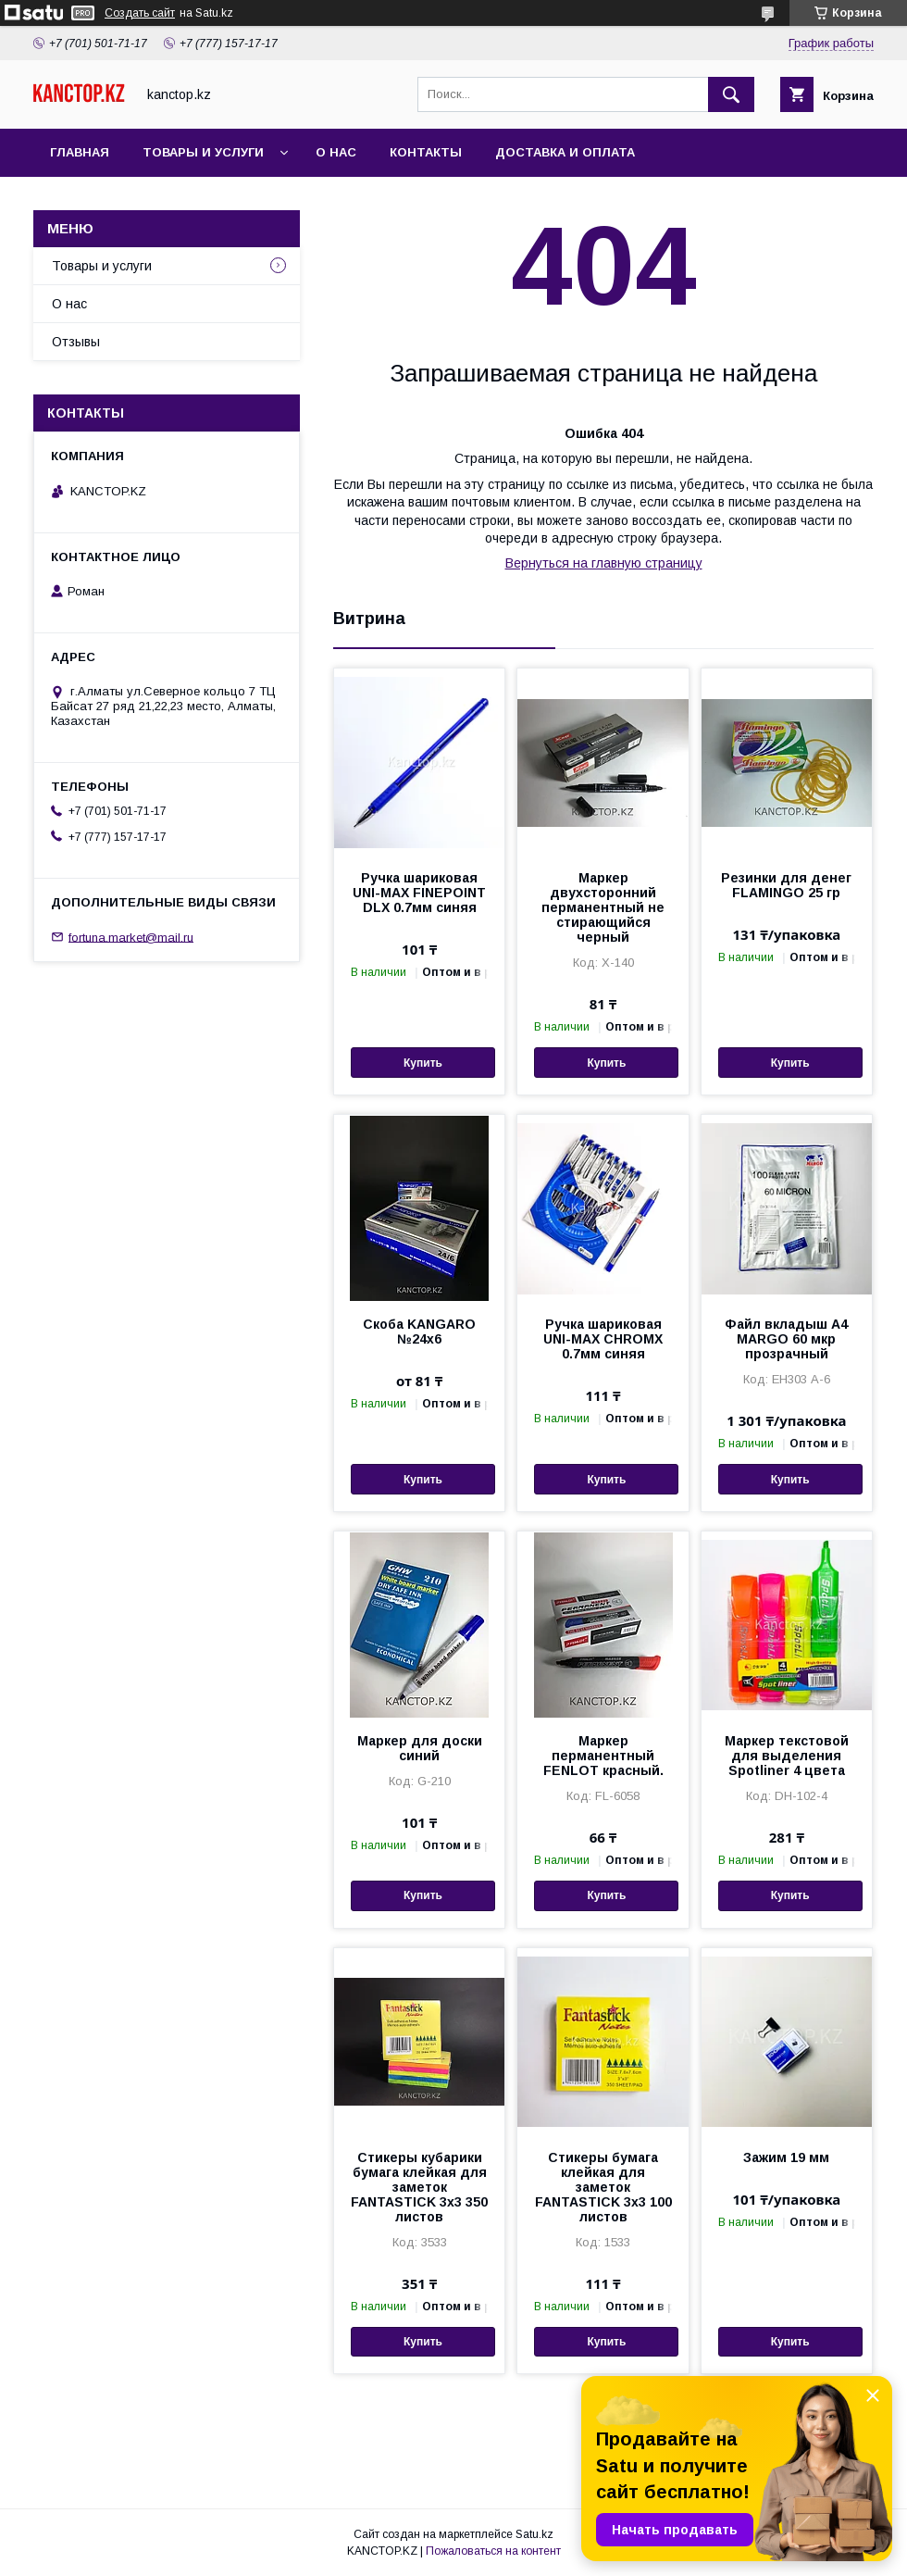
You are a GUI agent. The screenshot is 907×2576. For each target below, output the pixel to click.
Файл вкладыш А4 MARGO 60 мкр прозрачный (786, 1339)
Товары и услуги (203, 152)
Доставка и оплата (565, 152)
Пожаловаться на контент (493, 2551)
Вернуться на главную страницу (603, 563)
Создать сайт (140, 12)
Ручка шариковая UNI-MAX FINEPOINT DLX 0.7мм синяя (419, 892)
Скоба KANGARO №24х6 (419, 1331)
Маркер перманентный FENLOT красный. (603, 1755)
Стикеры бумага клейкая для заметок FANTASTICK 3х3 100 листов (603, 2187)
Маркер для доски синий (419, 1748)
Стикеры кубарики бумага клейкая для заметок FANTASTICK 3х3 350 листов (419, 2187)
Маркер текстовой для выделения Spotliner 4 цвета (787, 1755)
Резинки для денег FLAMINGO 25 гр (786, 885)
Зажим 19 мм (786, 2157)
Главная (79, 152)
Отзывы (76, 341)
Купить (423, 1063)
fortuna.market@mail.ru (130, 937)
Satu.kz (534, 2534)
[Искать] (731, 94)
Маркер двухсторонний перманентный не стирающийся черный (603, 907)
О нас (336, 152)
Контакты (426, 152)
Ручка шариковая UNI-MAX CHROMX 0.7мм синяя (603, 1339)
